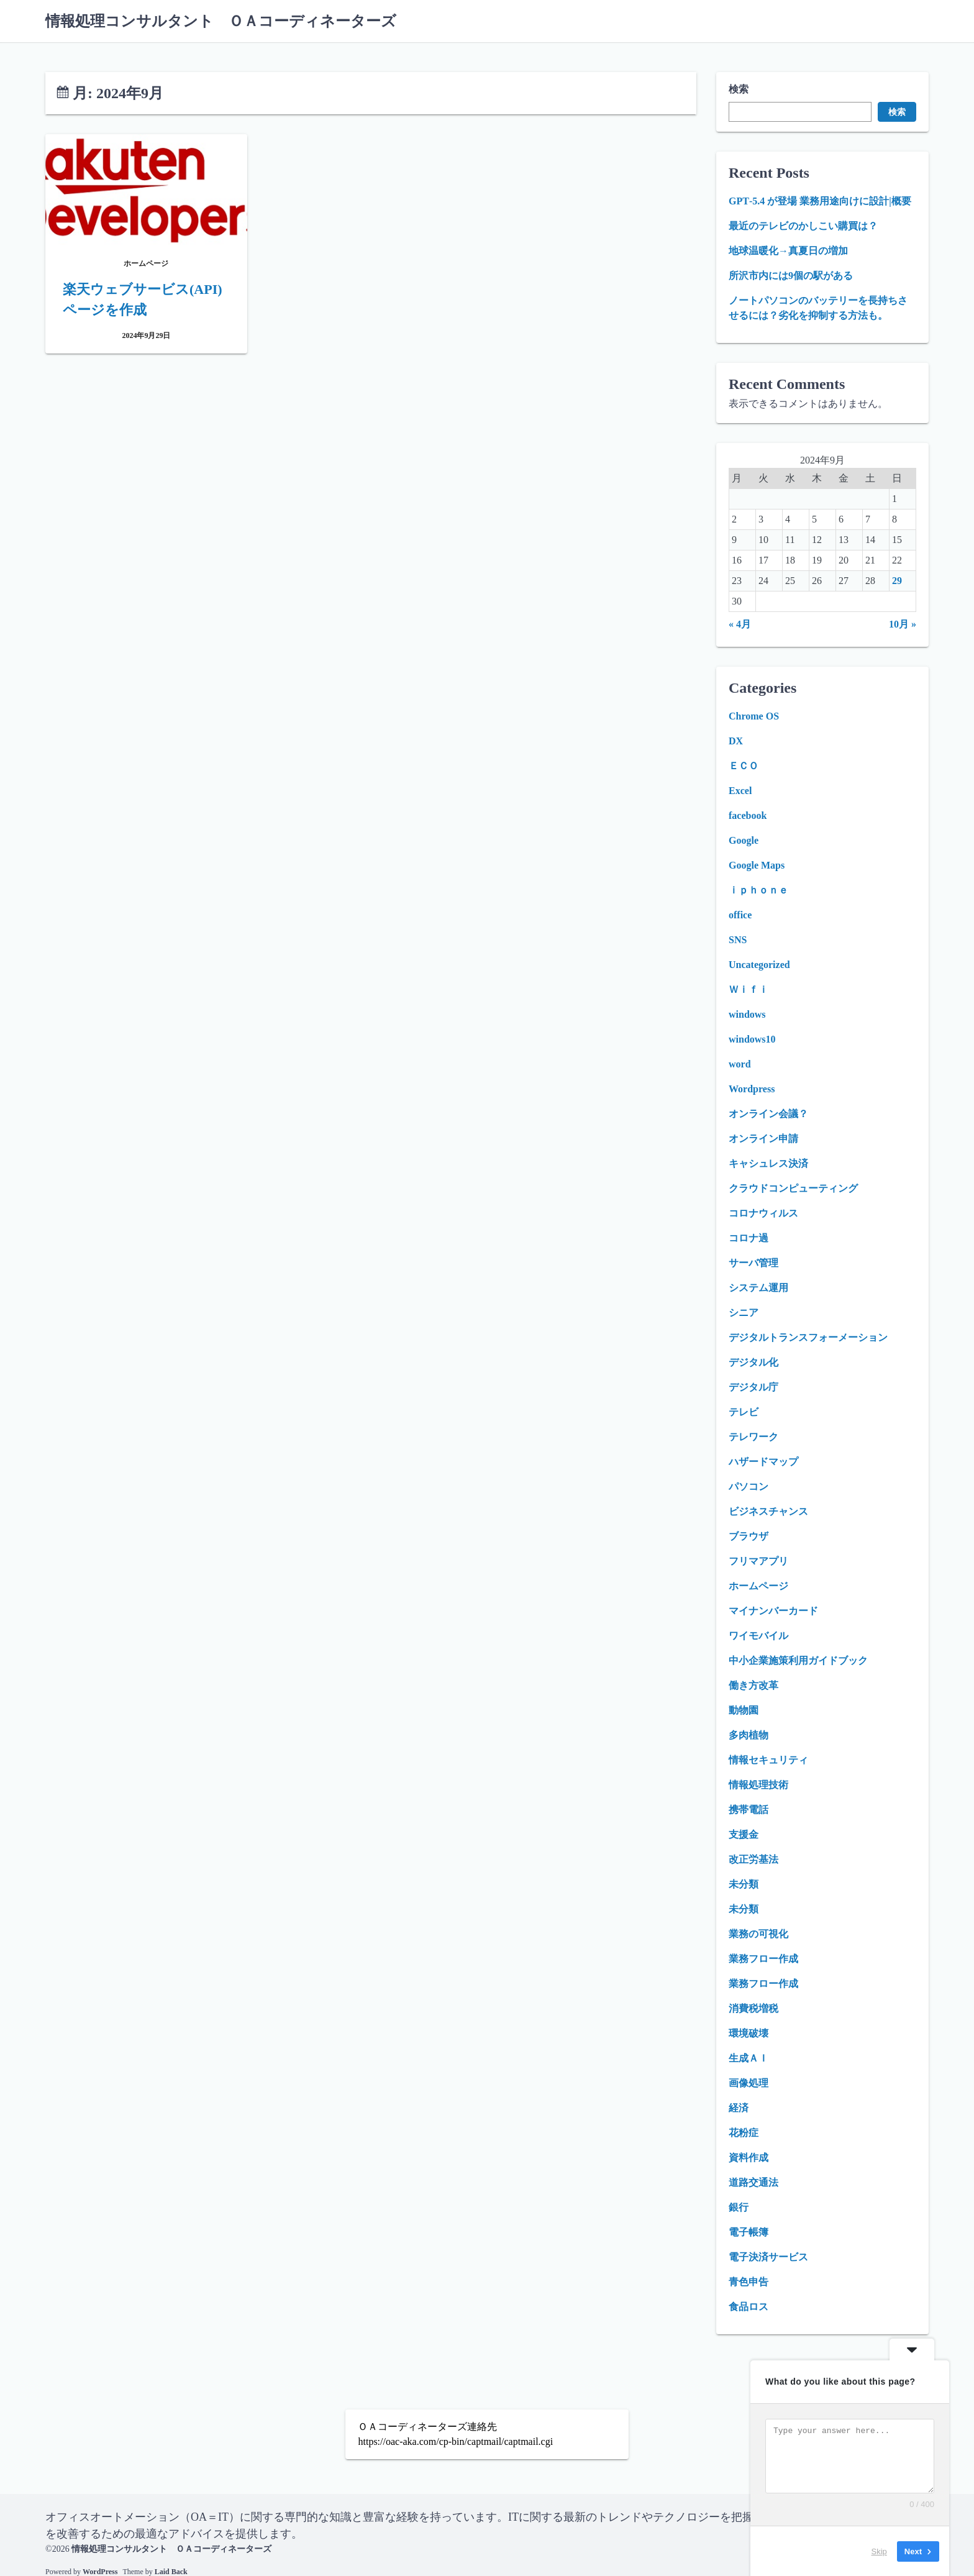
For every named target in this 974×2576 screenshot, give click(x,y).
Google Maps (757, 865)
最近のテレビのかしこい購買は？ (803, 226)
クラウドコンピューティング (793, 1188)
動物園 (743, 1710)
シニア (743, 1312)
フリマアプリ (758, 1561)
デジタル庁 (753, 1387)
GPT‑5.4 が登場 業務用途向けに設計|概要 (820, 201)
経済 (739, 2108)
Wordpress (752, 1089)
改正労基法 (753, 1859)
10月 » (902, 624)
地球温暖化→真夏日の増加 (788, 250)
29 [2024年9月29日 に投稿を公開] (897, 580)
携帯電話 (748, 1809)
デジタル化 (753, 1362)
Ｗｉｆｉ (748, 989)
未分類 (743, 1884)
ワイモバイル (758, 1635)
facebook (748, 815)
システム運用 (758, 1287)
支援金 (743, 1834)
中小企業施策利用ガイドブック (798, 1660)
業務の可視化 (758, 1934)
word (740, 1064)
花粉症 (743, 2132)
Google (743, 840)
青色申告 (748, 2282)
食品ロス (748, 2306)
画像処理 (748, 2083)
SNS (738, 939)
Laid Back (171, 2571)
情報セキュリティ (768, 1760)
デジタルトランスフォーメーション (808, 1337)
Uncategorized (759, 964)
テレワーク (753, 1437)
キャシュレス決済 (768, 1163)
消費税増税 (753, 2008)
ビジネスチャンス (768, 1511)
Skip (879, 2550)
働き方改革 (753, 1685)
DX (736, 741)
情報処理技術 (758, 1784)
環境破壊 (748, 2033)
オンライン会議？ (768, 1113)
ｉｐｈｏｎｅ (758, 890)
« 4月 (740, 624)
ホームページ (758, 1586)
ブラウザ (748, 1536)
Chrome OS (754, 716)
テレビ (743, 1412)
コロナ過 (748, 1238)
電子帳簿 (748, 2232)
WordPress (100, 2571)
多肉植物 (748, 1735)
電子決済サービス (768, 2257)
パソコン (748, 1486)
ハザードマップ (763, 1461)
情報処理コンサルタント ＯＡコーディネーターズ (220, 21)
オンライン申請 (763, 1138)
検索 (739, 89)
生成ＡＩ (748, 2058)
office (740, 915)
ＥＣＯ (743, 765)
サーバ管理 (753, 1263)
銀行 (739, 2207)
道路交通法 (753, 2182)
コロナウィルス (763, 1213)
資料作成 (748, 2157)
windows (747, 1014)
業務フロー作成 (763, 1958)
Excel (740, 790)
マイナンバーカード (773, 1610)
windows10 (752, 1039)
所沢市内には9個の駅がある (791, 275)
